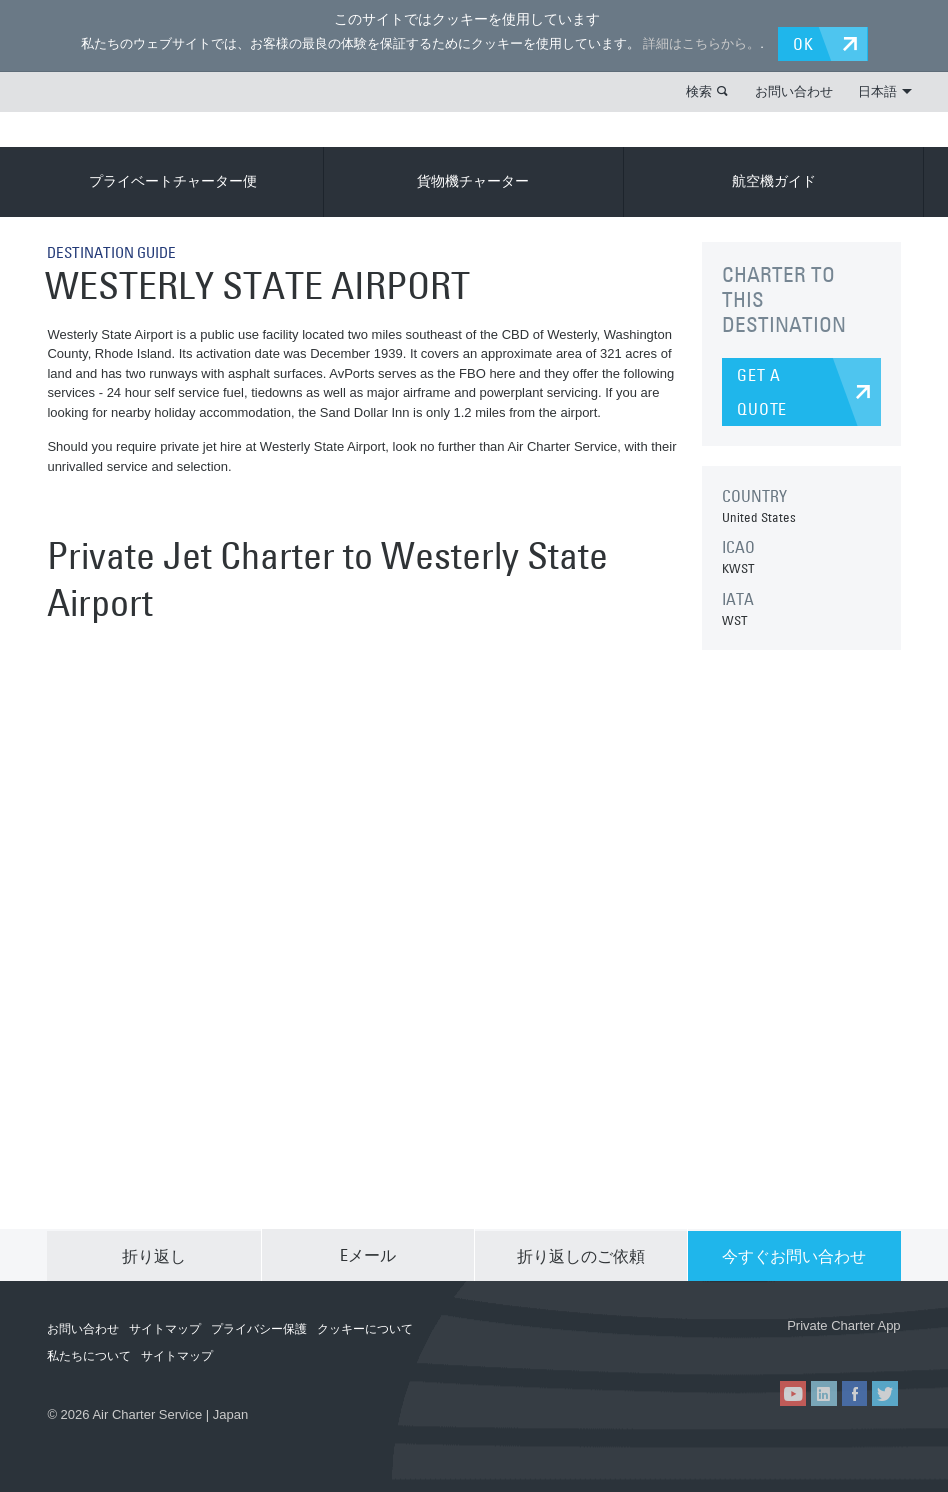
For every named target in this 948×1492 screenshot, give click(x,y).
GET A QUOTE (762, 391)
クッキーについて (365, 1328)
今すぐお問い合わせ (794, 1254)
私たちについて (89, 1355)
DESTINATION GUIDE (116, 251)
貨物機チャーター (473, 181)
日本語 (885, 90)
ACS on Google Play (846, 1347)
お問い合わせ (794, 90)
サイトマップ (165, 1328)
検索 (699, 90)
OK (805, 43)
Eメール (368, 1254)
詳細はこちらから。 (699, 43)
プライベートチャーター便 (173, 181)
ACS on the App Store (726, 1347)
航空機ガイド (774, 181)
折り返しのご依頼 (581, 1254)
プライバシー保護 (259, 1328)
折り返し (154, 1254)
